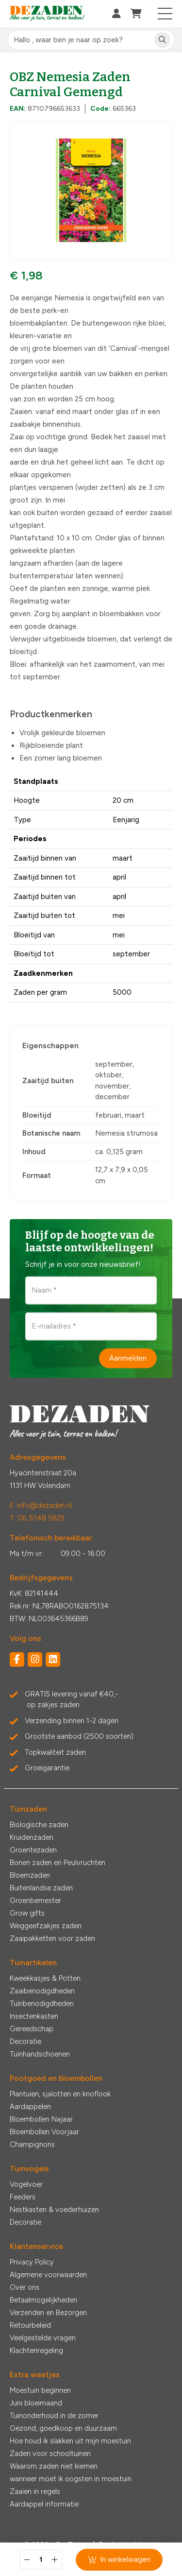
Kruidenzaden (31, 1837)
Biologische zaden (39, 1824)
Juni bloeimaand (36, 2403)
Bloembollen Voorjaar (44, 2131)
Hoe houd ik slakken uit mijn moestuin (70, 2441)
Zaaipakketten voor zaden (52, 1938)
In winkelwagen (119, 2559)
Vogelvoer (26, 2184)
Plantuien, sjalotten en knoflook (60, 2094)
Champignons (32, 2144)
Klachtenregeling (36, 2350)
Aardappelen (30, 2106)
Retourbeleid (30, 2325)
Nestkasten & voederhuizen (54, 2209)
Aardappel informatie (44, 2504)
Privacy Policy (32, 2262)
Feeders (22, 2197)
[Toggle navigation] (165, 13)
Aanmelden (128, 1358)
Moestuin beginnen (40, 2390)
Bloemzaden (30, 1875)
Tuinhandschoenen (40, 2054)
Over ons (24, 2287)
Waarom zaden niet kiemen (54, 2466)
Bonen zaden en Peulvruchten (57, 1862)
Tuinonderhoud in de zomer (54, 2415)
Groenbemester (35, 1900)
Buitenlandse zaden (41, 1888)
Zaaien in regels (35, 2491)
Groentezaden (33, 1850)
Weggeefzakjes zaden (46, 1925)
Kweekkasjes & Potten (45, 1978)
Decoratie (25, 2041)
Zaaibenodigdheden (42, 1991)
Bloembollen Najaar (41, 2119)
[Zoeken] (162, 40)
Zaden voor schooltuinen (50, 2453)
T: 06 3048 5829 (37, 1518)
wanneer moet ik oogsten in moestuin (71, 2478)
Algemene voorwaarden (48, 2274)
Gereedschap (31, 2028)
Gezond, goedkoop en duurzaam (63, 2428)
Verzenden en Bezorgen (48, 2312)
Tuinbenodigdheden (42, 2003)
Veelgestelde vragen (43, 2338)
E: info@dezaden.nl (41, 1505)
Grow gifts (27, 1913)
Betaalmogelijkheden (43, 2300)
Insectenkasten (34, 2016)
